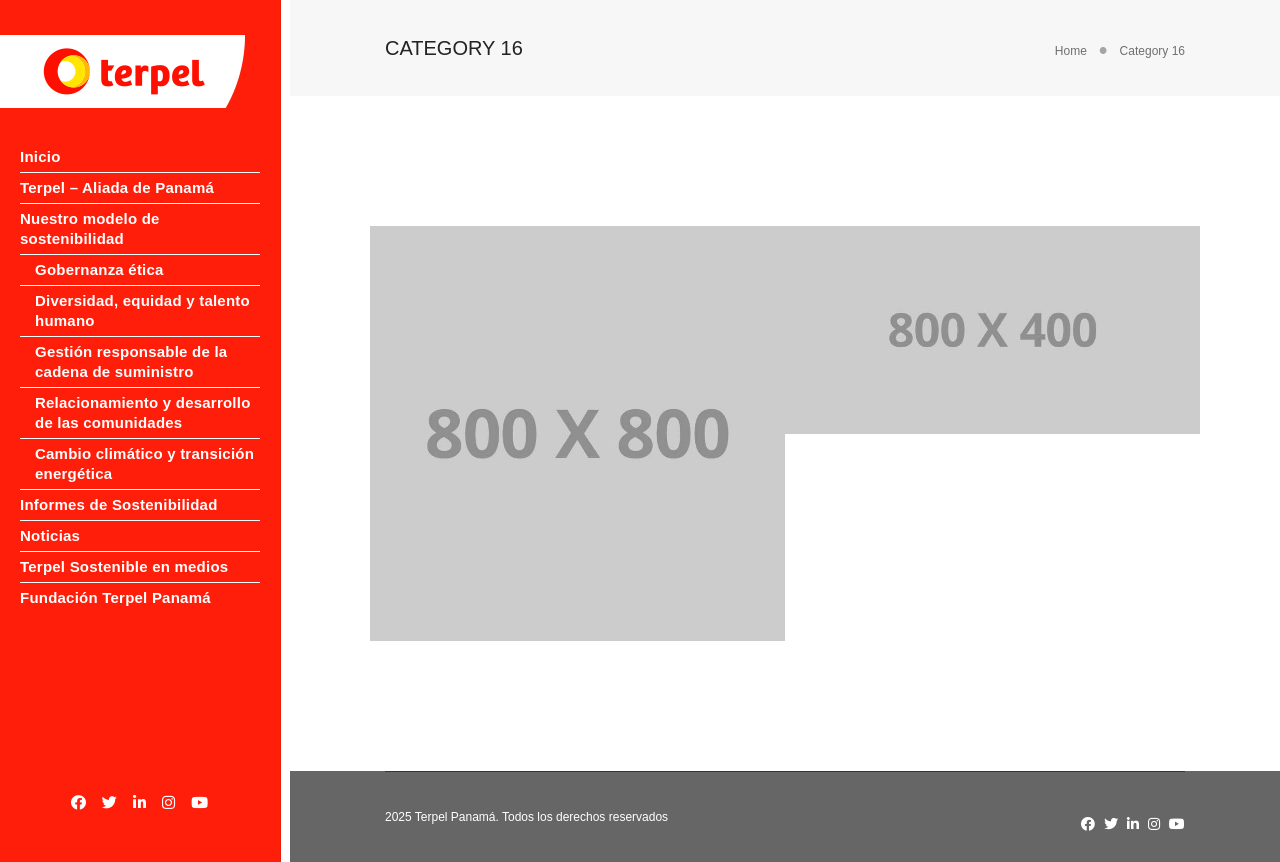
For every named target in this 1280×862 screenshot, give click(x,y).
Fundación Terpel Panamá (115, 577)
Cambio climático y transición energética (144, 443)
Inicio (40, 156)
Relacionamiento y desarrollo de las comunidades (143, 392)
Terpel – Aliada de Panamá (117, 187)
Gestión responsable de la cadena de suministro (131, 341)
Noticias (50, 515)
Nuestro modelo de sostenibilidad (144, 218)
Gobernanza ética (99, 249)
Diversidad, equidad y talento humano (142, 290)
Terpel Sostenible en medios (124, 546)
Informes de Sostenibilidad (119, 484)
